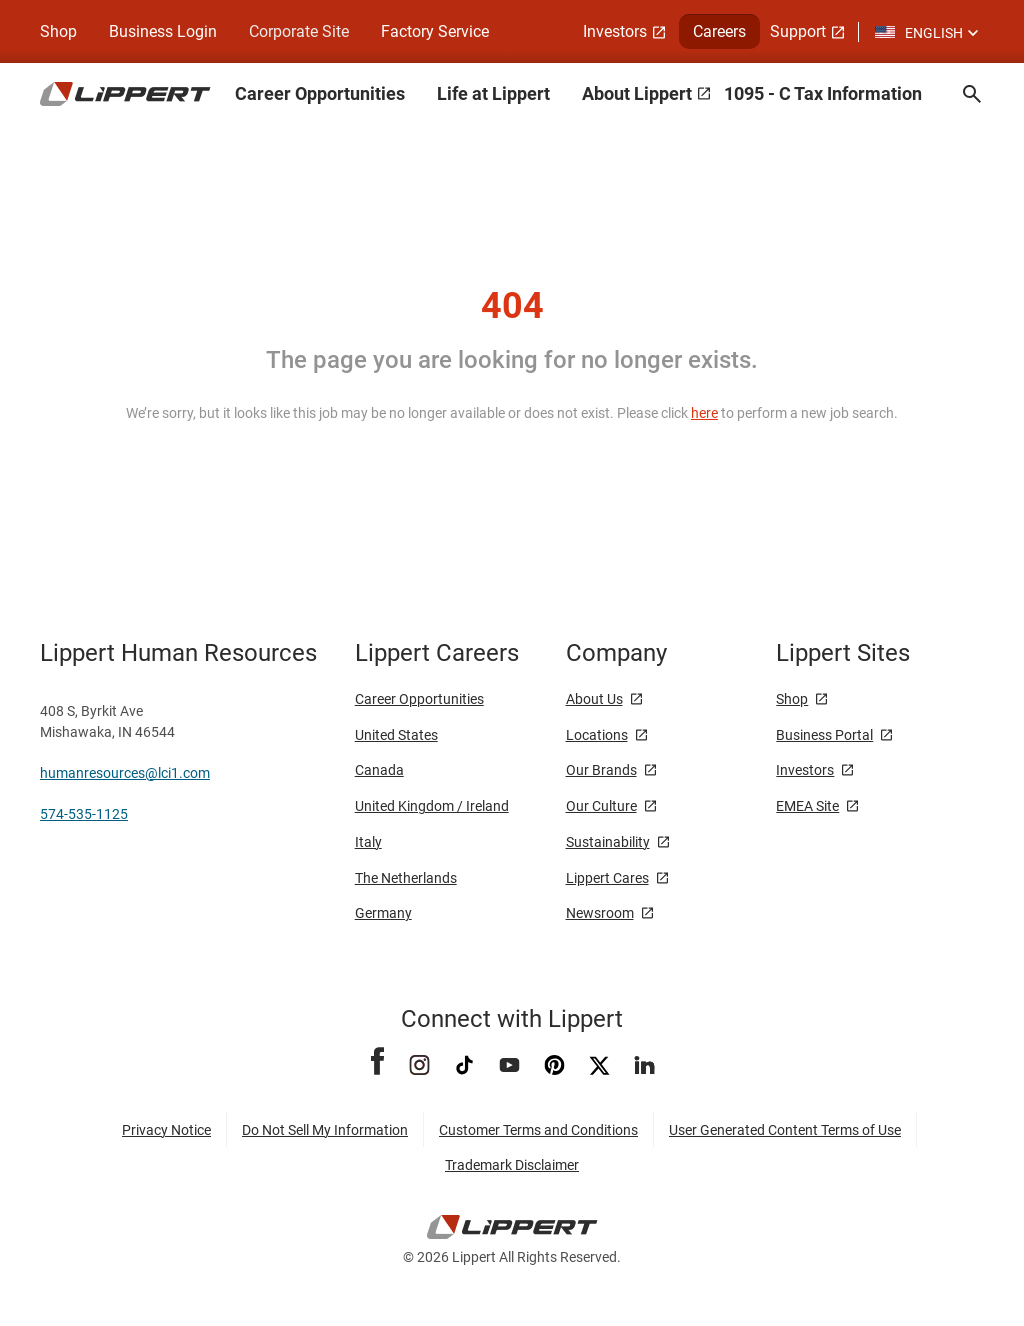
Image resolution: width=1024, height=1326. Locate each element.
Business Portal (824, 735)
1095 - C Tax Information (823, 93)
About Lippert (637, 93)
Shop (58, 31)
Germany (383, 913)
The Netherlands (406, 878)
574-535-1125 (84, 814)
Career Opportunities (320, 93)
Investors (615, 31)
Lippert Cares (607, 878)
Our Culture (601, 806)
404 (512, 306)
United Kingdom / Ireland (432, 806)
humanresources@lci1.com (125, 773)
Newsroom (600, 913)
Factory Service (435, 31)
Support (798, 31)
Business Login (163, 31)
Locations (597, 735)
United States (396, 735)
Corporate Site (299, 31)
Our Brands (601, 770)
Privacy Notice (166, 1130)
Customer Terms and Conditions (538, 1130)
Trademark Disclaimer (512, 1165)
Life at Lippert (493, 93)
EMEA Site (807, 806)
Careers (719, 31)
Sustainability (608, 842)
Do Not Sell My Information (325, 1130)
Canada (379, 770)
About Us (594, 699)
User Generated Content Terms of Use (785, 1130)
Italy (368, 842)
